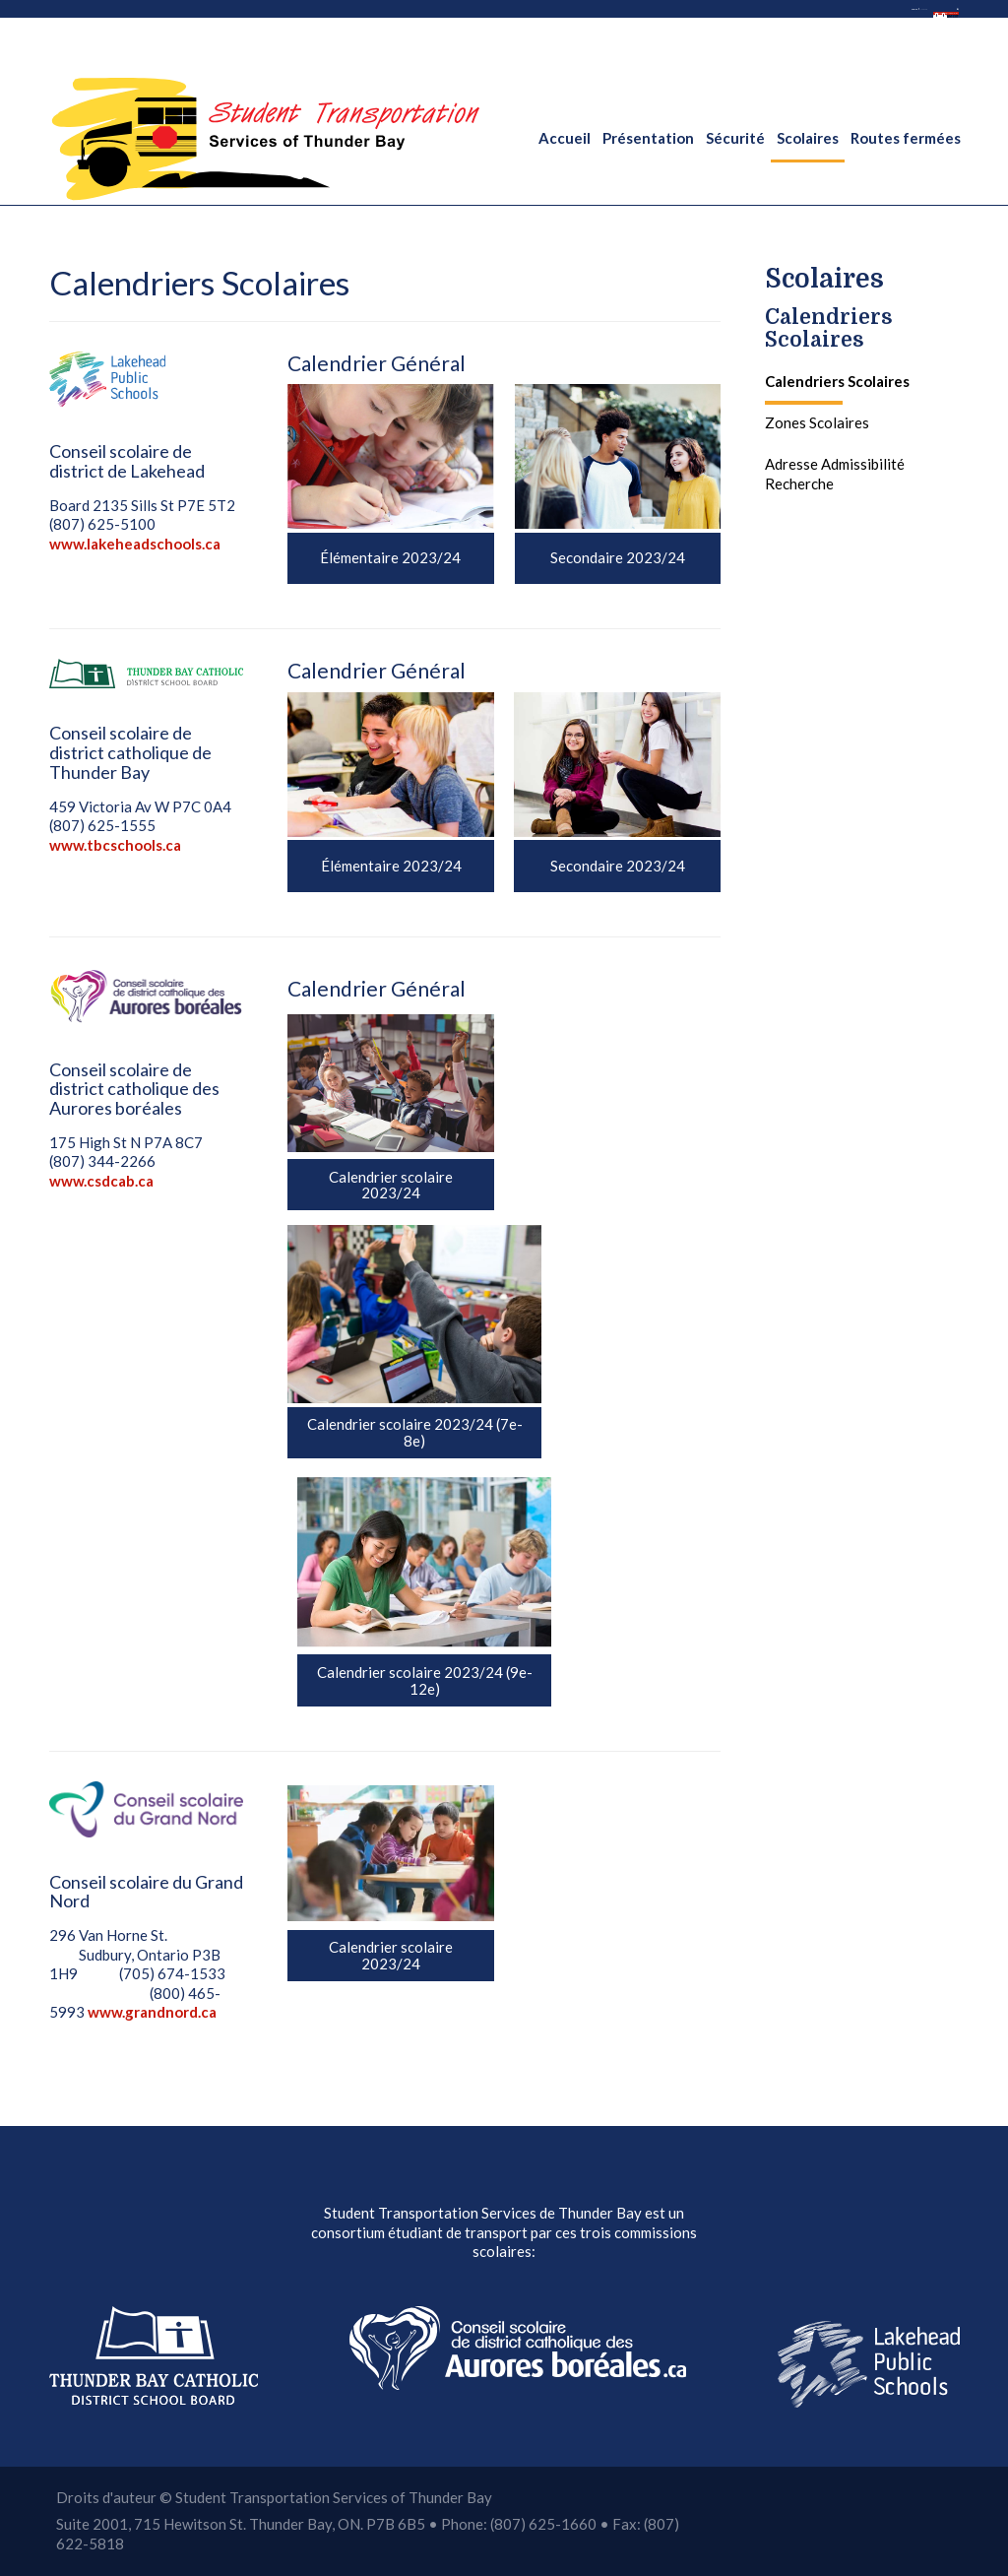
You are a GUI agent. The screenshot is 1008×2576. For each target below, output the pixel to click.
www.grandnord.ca (152, 2012)
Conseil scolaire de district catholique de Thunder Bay (130, 752)
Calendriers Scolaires (829, 328)
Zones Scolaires (817, 422)
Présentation (648, 138)
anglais (574, 20)
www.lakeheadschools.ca (134, 543)
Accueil (564, 138)
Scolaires (808, 138)
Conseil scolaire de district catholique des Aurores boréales (134, 1089)
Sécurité (735, 138)
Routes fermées (905, 138)
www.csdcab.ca (101, 1181)
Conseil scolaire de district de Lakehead (127, 461)
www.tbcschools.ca (115, 845)
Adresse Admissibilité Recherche (835, 473)
